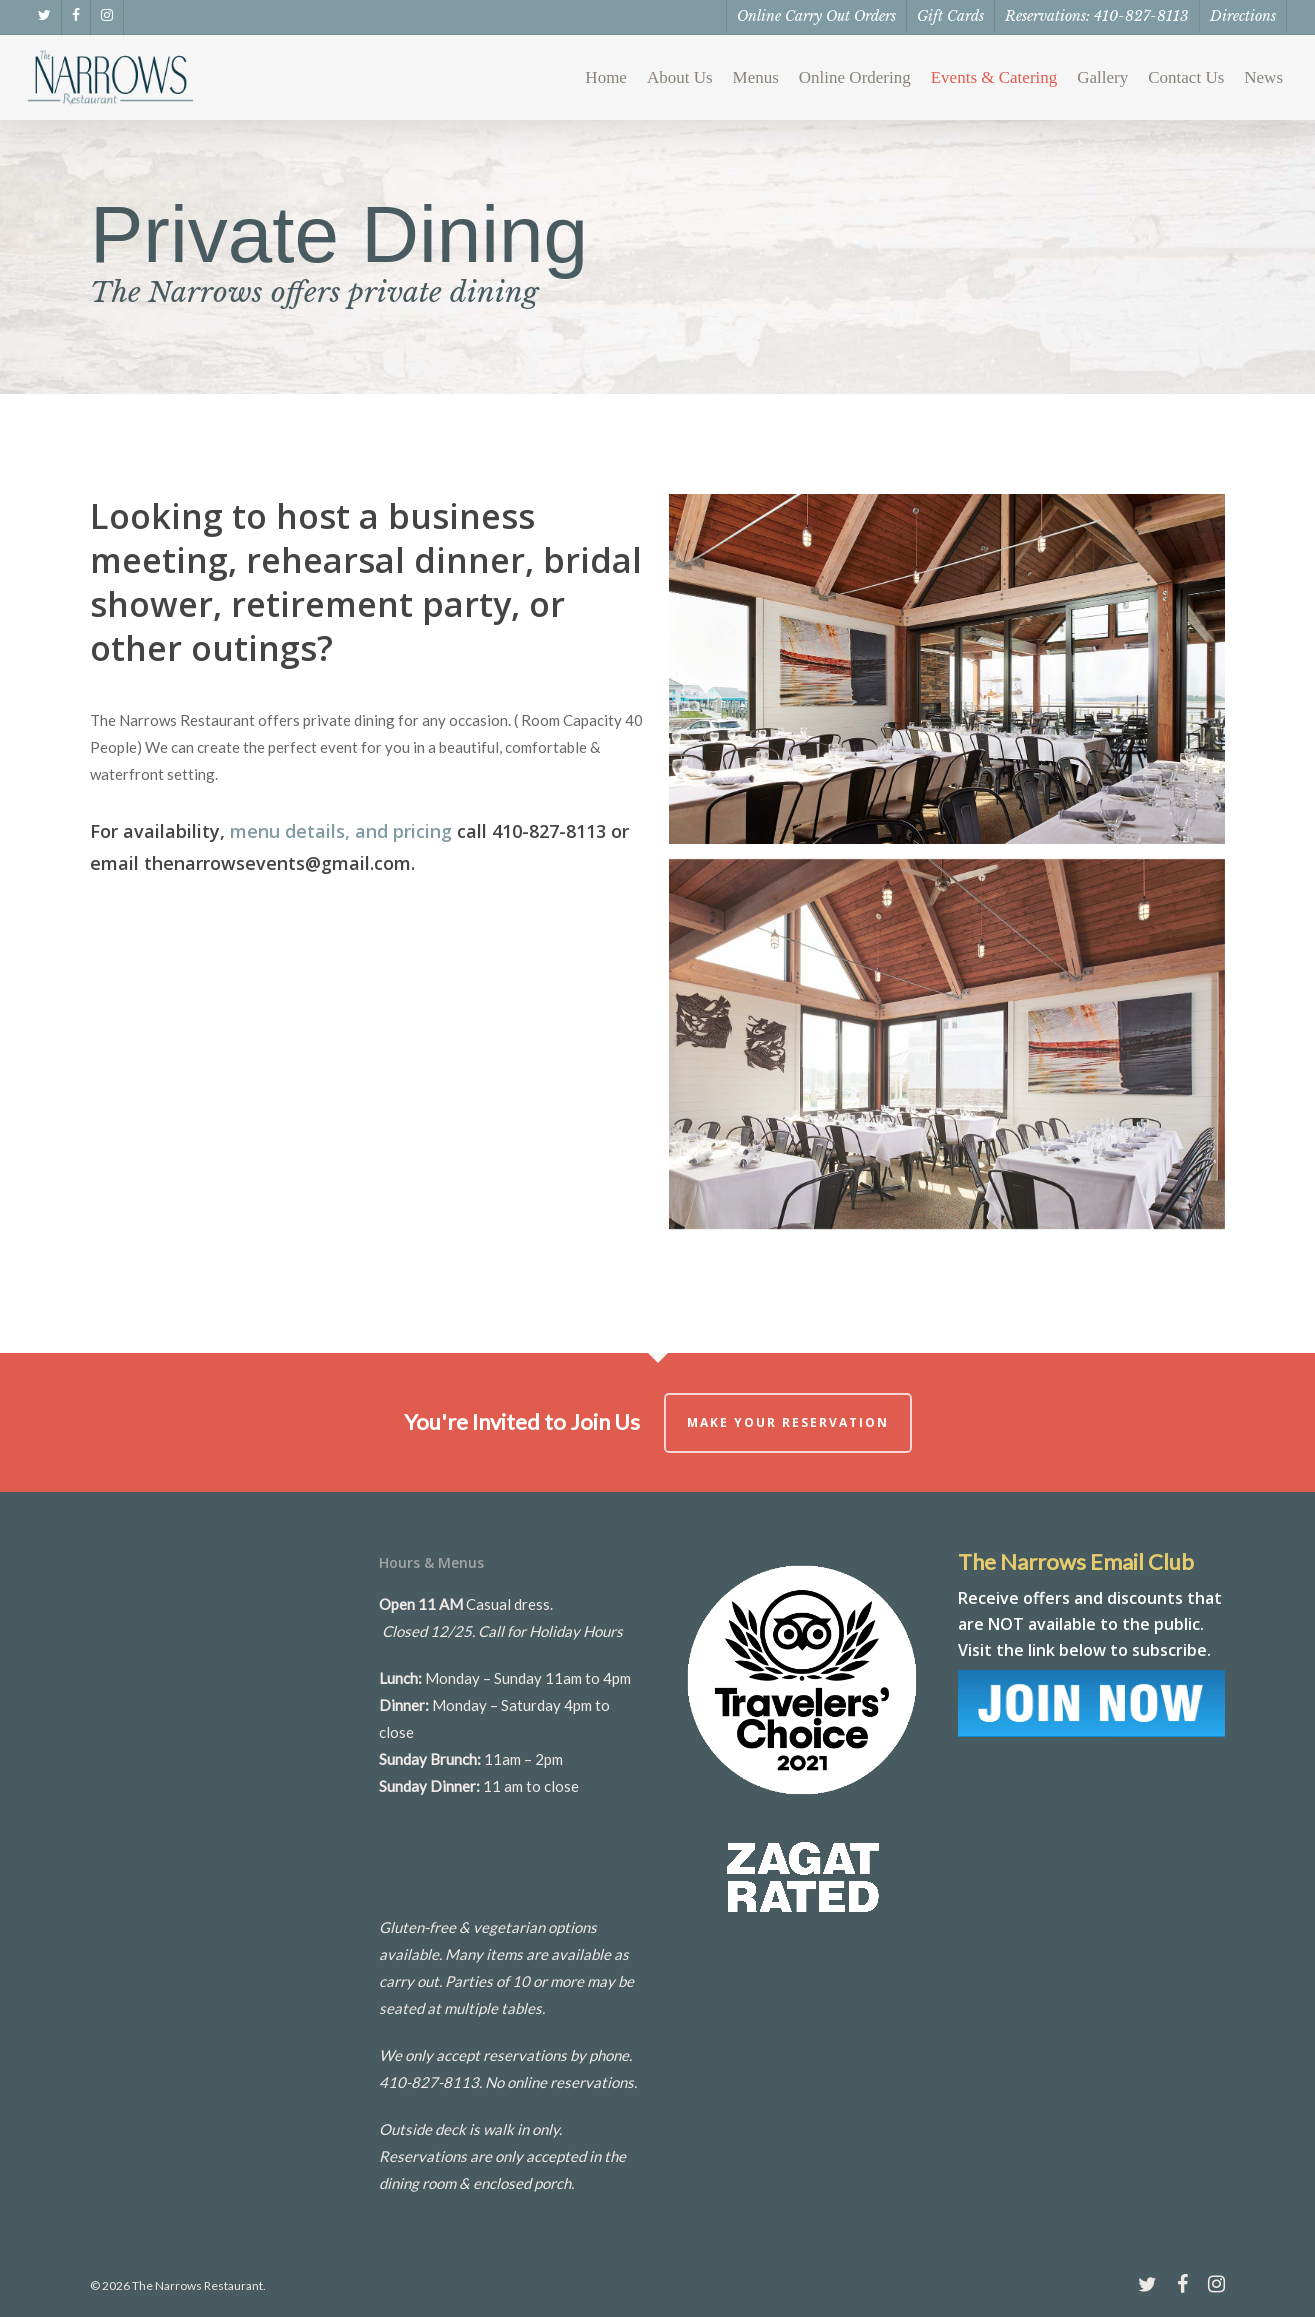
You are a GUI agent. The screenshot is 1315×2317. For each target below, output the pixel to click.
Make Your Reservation (788, 1422)
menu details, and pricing (341, 831)
